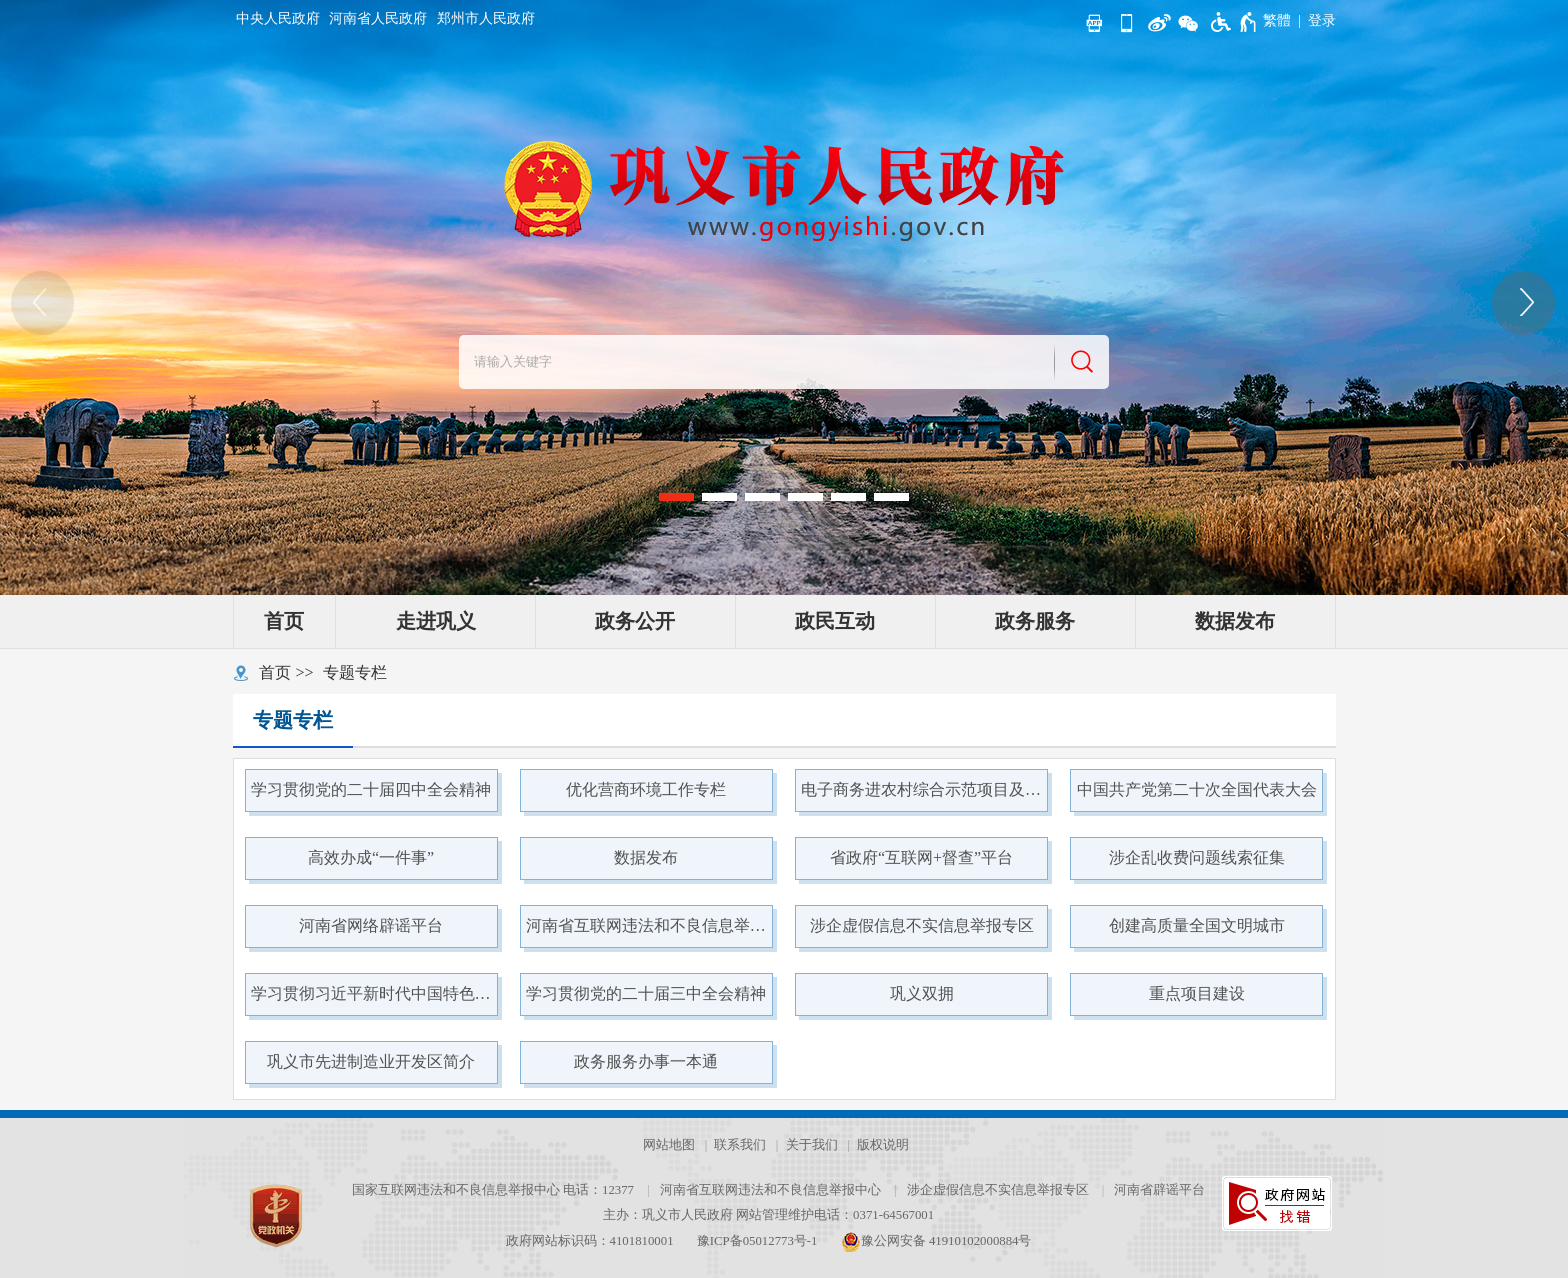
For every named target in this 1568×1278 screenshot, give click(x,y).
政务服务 (1035, 621)
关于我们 (812, 1145)
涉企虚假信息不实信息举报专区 (922, 925)
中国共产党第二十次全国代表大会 (1197, 789)
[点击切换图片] (1525, 303)
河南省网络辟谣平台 (371, 925)
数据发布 (1235, 621)
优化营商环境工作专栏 (646, 789)
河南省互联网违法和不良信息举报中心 (649, 925)
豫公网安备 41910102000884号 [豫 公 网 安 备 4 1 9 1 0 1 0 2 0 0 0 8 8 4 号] (936, 1241)
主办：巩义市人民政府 (668, 1215)
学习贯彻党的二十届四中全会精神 (371, 789)
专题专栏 (355, 672)
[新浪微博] (1157, 20)
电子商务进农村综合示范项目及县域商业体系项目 (924, 789)
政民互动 (835, 621)
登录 (1322, 20)
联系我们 (740, 1145)
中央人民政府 (278, 18)
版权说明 (883, 1145)
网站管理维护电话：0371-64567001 (835, 1215)
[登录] (1322, 20)
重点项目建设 (1197, 993)
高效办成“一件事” (371, 857)
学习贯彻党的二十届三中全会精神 (646, 993)
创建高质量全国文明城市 (1197, 925)
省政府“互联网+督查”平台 (921, 857)
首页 (284, 621)
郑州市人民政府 (486, 18)
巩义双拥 (922, 993)
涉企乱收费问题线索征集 (1197, 857)
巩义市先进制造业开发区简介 (371, 1061)
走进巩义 (436, 621)
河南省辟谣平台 (1159, 1190)
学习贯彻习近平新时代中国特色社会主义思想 (374, 993)
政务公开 (635, 621)
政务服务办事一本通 (646, 1061)
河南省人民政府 (378, 18)
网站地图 (669, 1145)
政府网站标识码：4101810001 (590, 1241)
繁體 (1277, 20)
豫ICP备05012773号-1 (757, 1241)
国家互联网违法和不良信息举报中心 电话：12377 (493, 1190)
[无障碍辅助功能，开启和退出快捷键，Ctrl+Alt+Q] (1234, 22)
